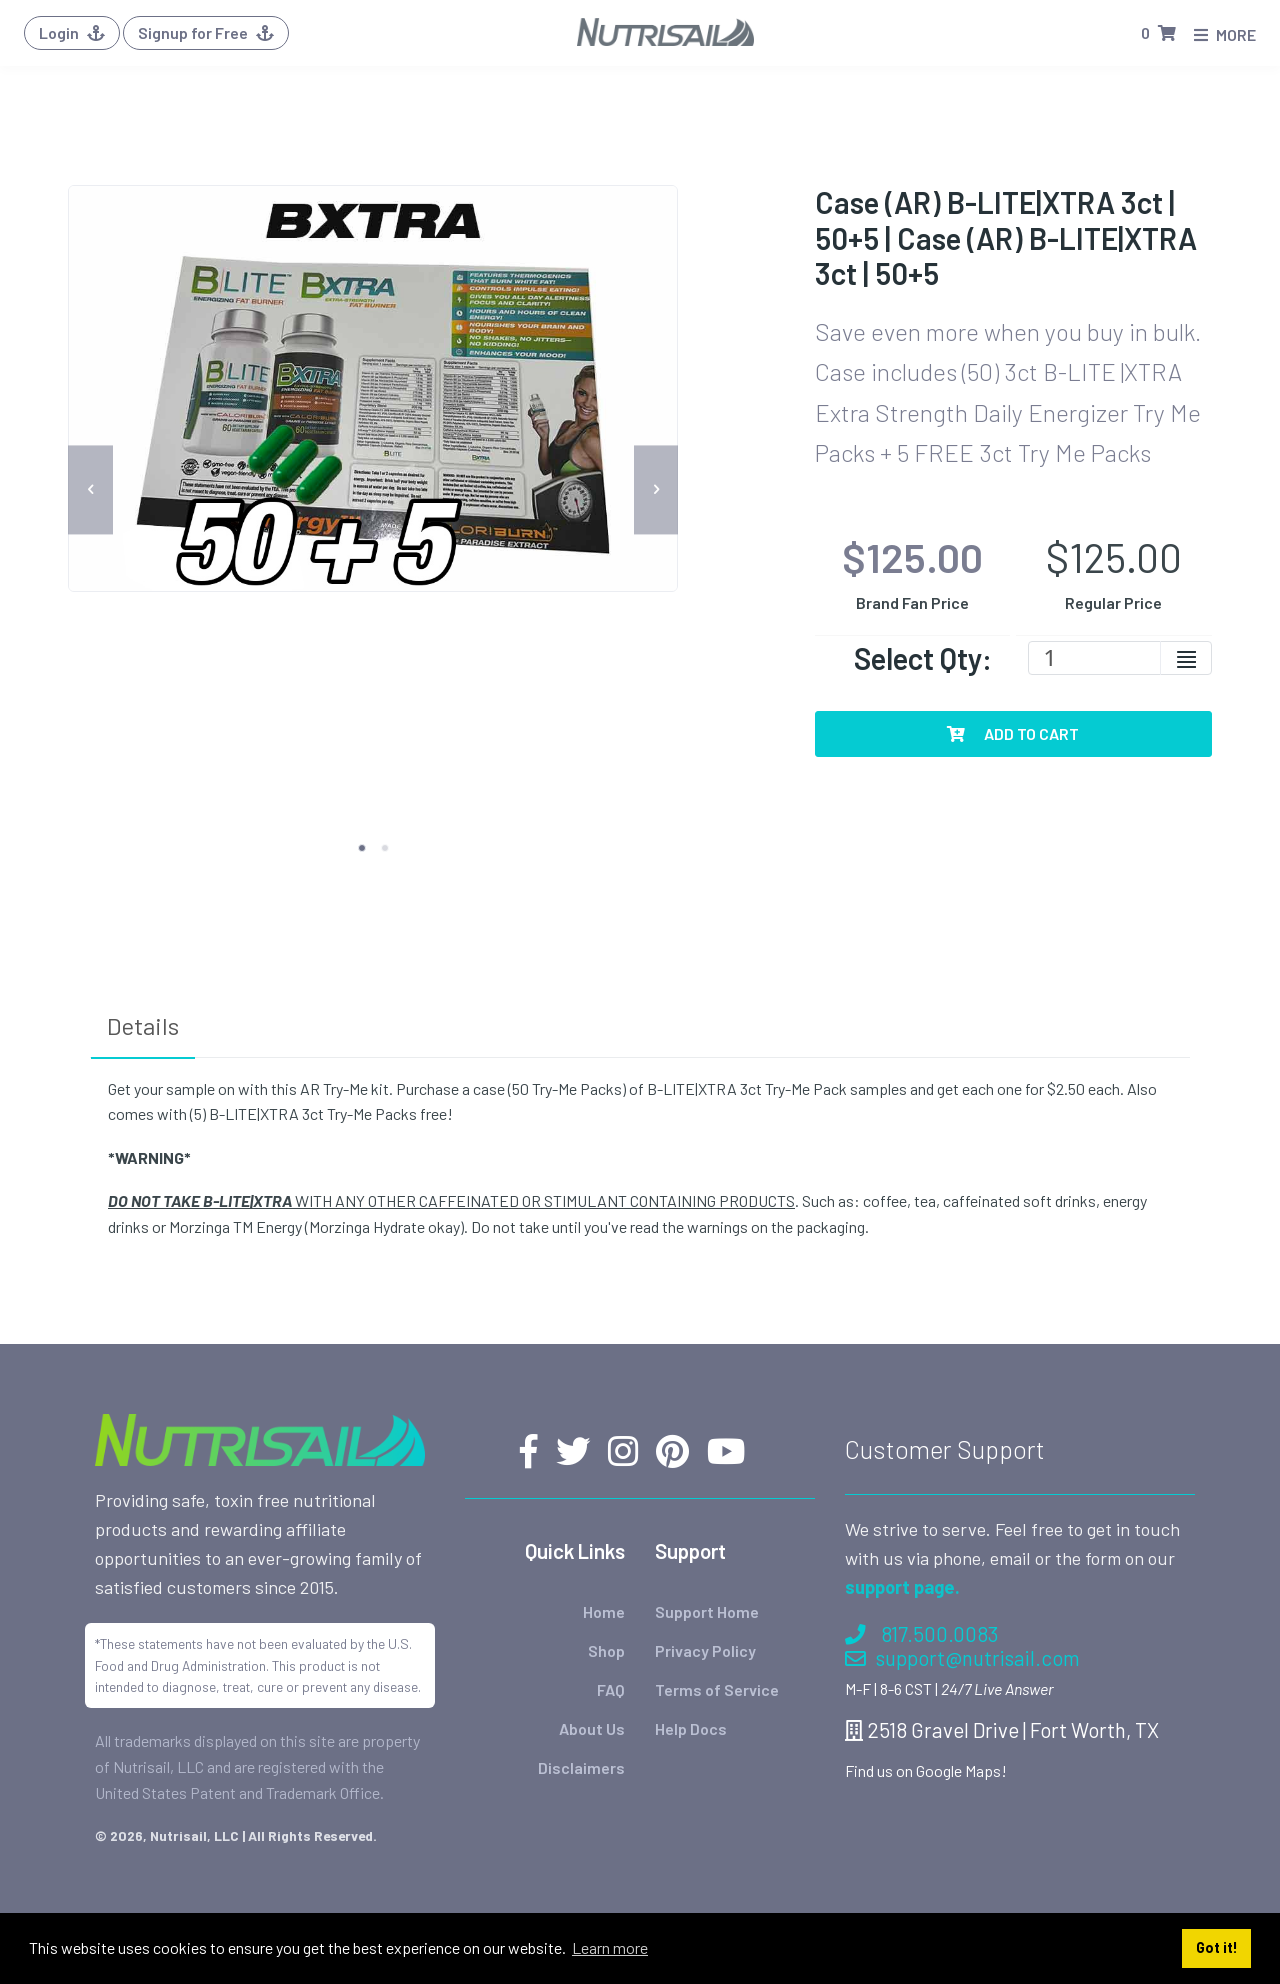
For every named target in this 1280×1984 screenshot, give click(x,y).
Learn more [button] (610, 1947)
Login (72, 32)
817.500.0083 (921, 1567)
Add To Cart (1013, 733)
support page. (902, 1521)
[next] (656, 489)
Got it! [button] (1217, 1947)
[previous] (90, 489)
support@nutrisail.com (962, 1591)
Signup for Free (206, 32)
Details (143, 1025)
